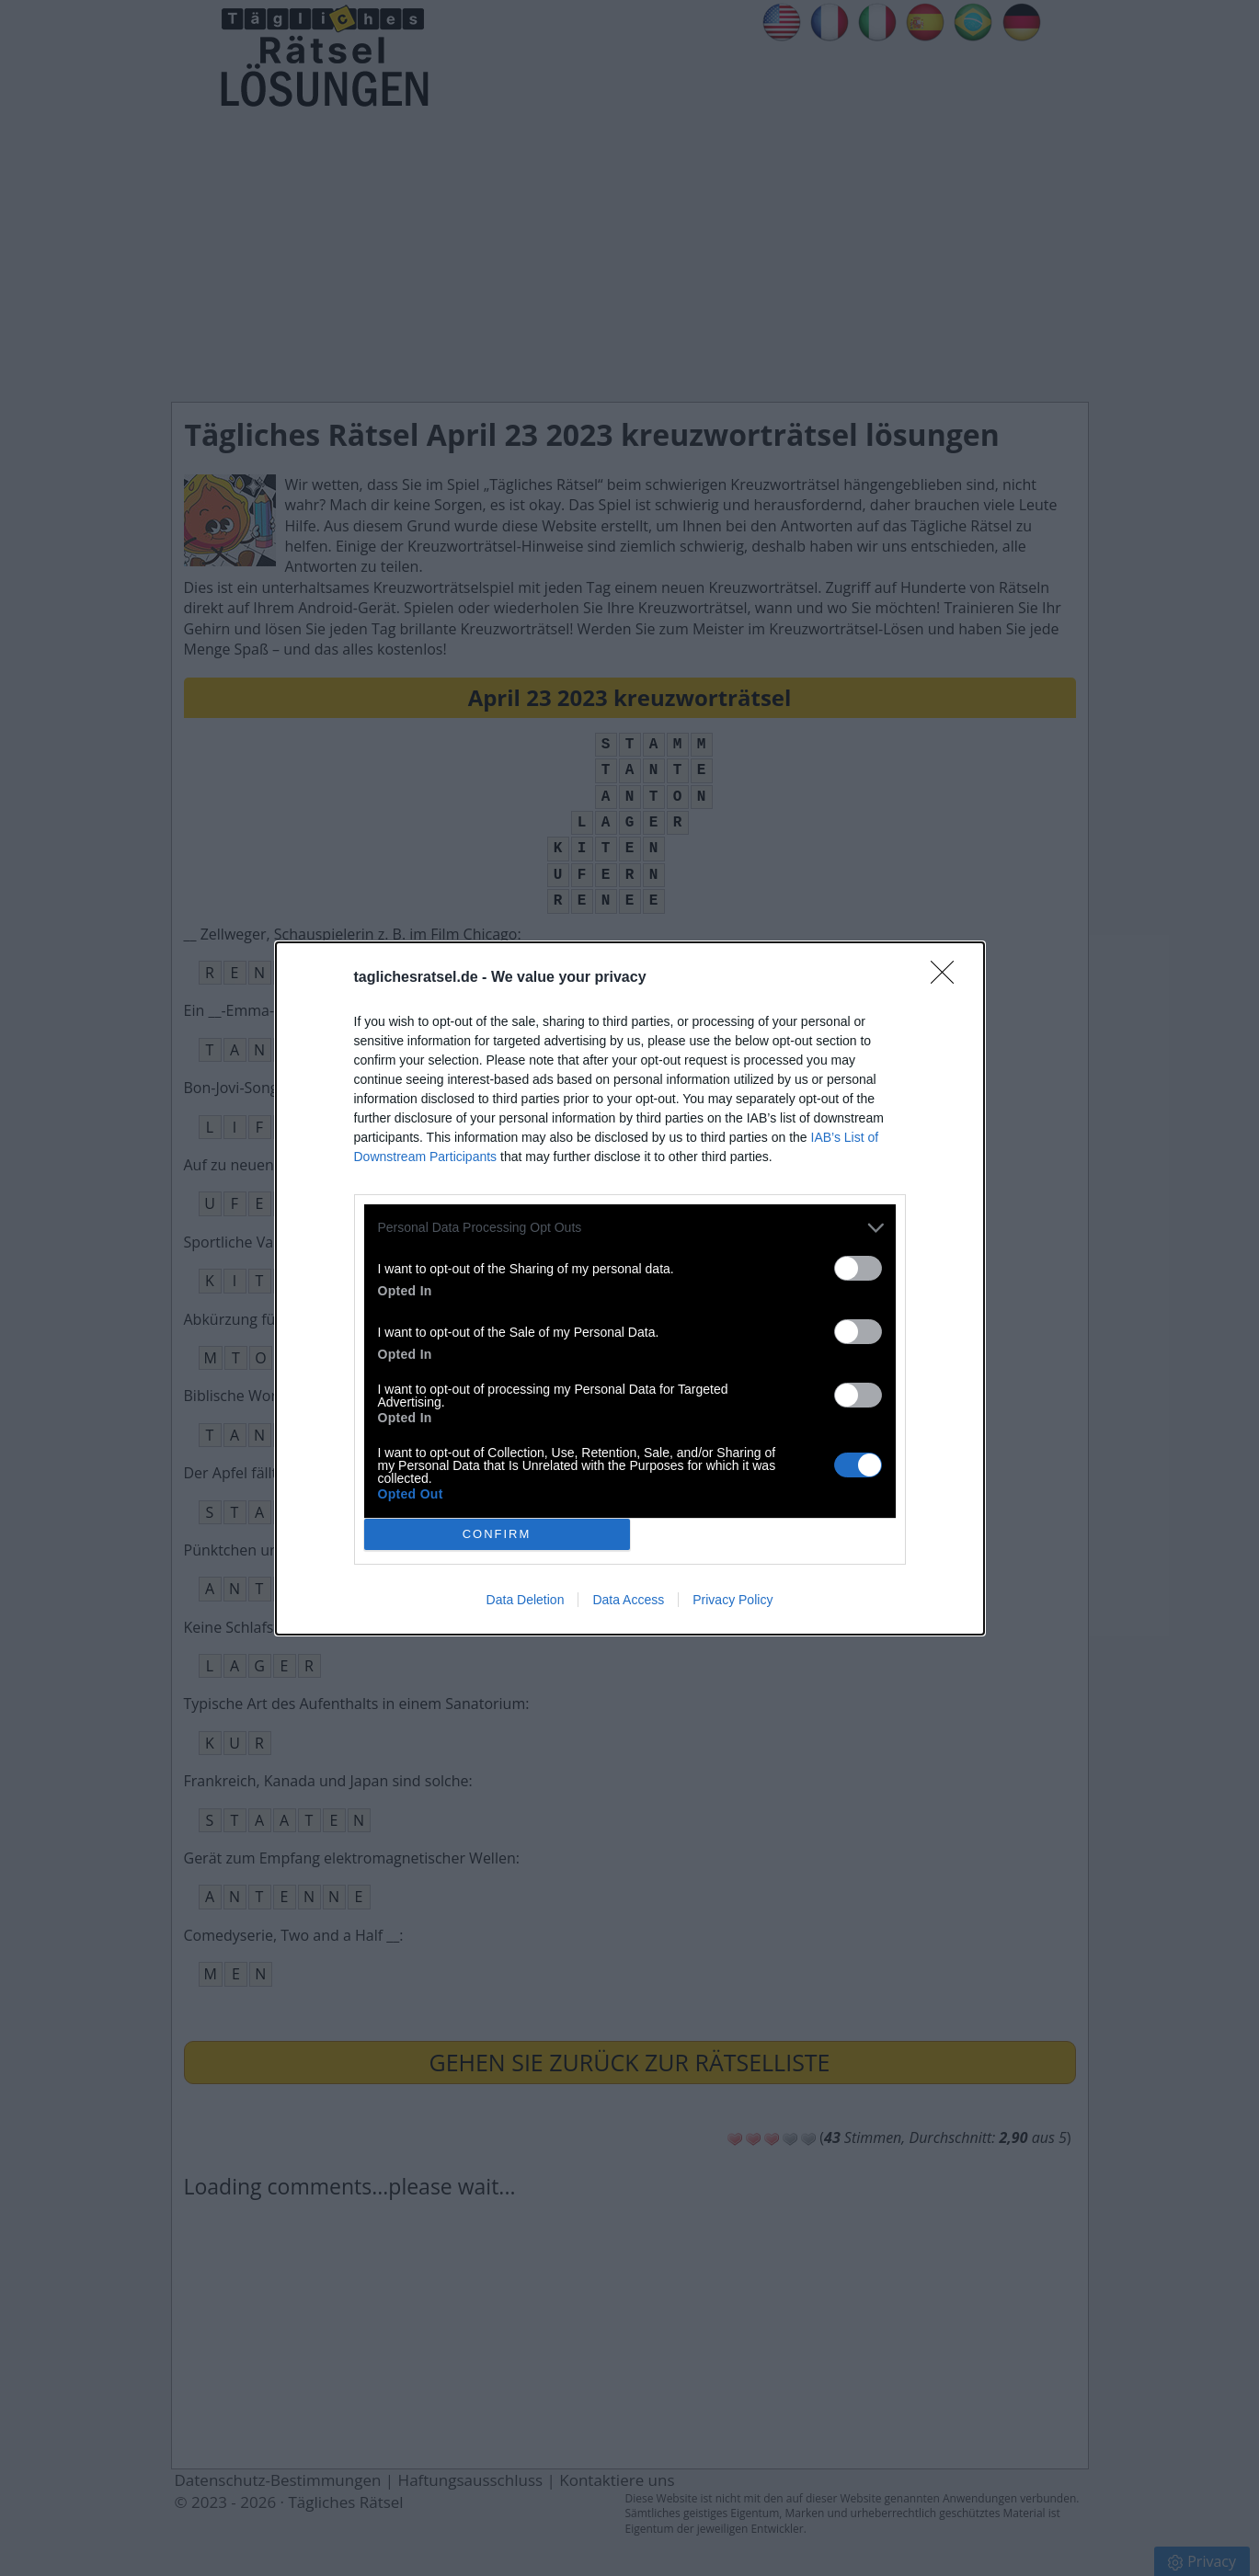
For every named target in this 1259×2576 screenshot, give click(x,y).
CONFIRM (497, 1533)
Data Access (628, 1599)
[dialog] (630, 1288)
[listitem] (630, 1227)
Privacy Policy (732, 1599)
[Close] (948, 978)
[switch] (858, 1268)
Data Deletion (525, 1599)
